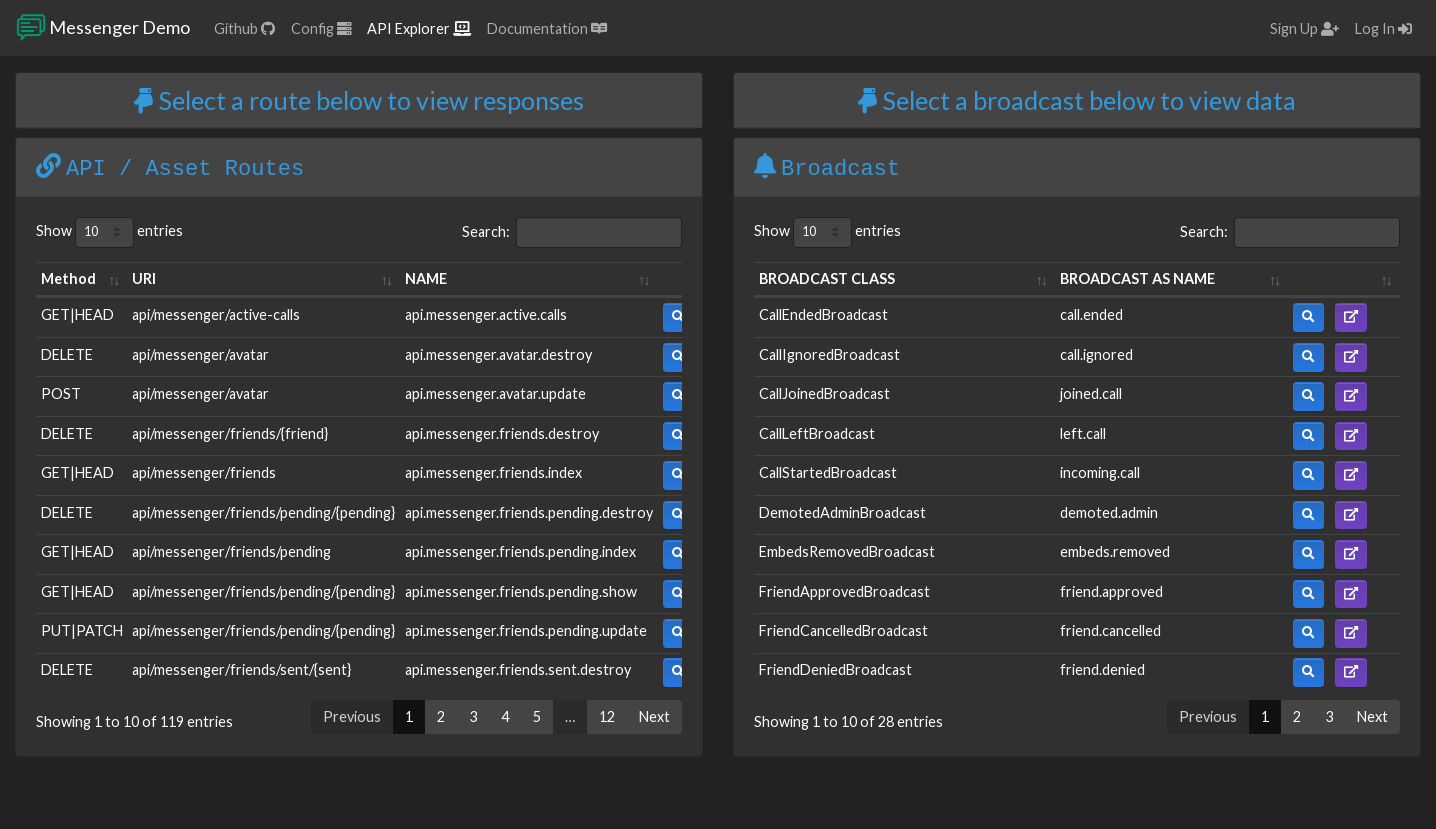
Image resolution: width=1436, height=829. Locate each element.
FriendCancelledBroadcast (843, 630)
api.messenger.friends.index (493, 472)
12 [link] (607, 716)
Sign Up (1304, 28)
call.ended (1091, 314)
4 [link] (505, 716)
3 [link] (473, 716)
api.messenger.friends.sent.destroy (518, 669)
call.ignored (1096, 354)
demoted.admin (1109, 512)
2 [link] (441, 716)
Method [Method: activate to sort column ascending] (68, 278)
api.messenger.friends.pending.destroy (529, 512)
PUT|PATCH (82, 630)
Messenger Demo (103, 28)
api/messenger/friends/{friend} (230, 433)
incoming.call (1100, 472)
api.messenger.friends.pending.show (521, 591)
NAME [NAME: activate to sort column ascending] (426, 278)
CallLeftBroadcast (817, 433)
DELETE (67, 354)
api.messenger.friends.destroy (502, 433)
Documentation (547, 28)
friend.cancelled (1110, 630)
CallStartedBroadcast (828, 472)
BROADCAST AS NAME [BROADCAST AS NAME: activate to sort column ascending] (1137, 278)
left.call (1083, 433)
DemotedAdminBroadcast (842, 512)
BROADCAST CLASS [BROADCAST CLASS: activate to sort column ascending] (827, 278)
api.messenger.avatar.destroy (498, 354)
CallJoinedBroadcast (824, 393)
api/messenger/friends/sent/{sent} (241, 669)
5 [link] (537, 716)
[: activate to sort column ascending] (1344, 280)
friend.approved (1111, 591)
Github (244, 28)
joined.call (1091, 393)
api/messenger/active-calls (216, 314)
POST (61, 393)
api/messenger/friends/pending (231, 551)
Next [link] (654, 716)
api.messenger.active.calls (486, 314)
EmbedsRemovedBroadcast (847, 551)
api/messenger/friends (204, 472)
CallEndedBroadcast (823, 314)
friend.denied (1102, 669)
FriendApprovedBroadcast (844, 591)
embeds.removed (1115, 551)
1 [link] (409, 716)
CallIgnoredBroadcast (829, 354)
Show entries (109, 232)
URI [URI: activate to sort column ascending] (144, 278)
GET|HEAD (77, 314)
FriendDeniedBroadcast (835, 669)
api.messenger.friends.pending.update (526, 630)
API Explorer (419, 28)
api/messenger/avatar (200, 354)
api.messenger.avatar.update (495, 393)
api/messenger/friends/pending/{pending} (263, 512)
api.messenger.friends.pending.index (520, 551)
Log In (1383, 28)
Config (321, 28)
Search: (572, 232)
